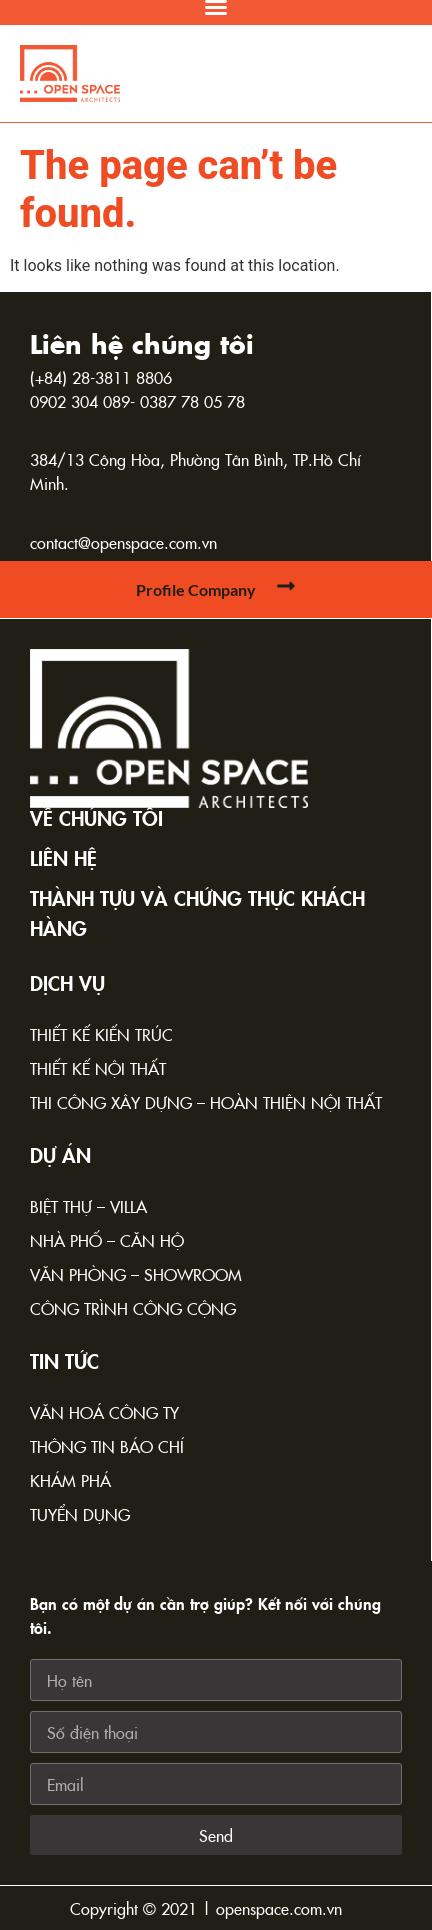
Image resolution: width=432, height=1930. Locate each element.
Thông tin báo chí (107, 1446)
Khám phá (70, 1480)
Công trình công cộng (133, 1308)
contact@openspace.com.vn (123, 542)
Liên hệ (63, 857)
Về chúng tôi (96, 817)
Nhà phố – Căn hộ (107, 1240)
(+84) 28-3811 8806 (101, 377)
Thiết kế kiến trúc (101, 1034)
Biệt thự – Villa (88, 1206)
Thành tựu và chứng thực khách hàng (197, 912)
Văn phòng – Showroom (136, 1274)
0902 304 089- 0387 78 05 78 (137, 401)
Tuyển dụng (80, 1514)
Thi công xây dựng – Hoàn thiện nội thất (206, 1102)
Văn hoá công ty (104, 1412)
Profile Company (196, 589)
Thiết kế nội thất (98, 1068)
